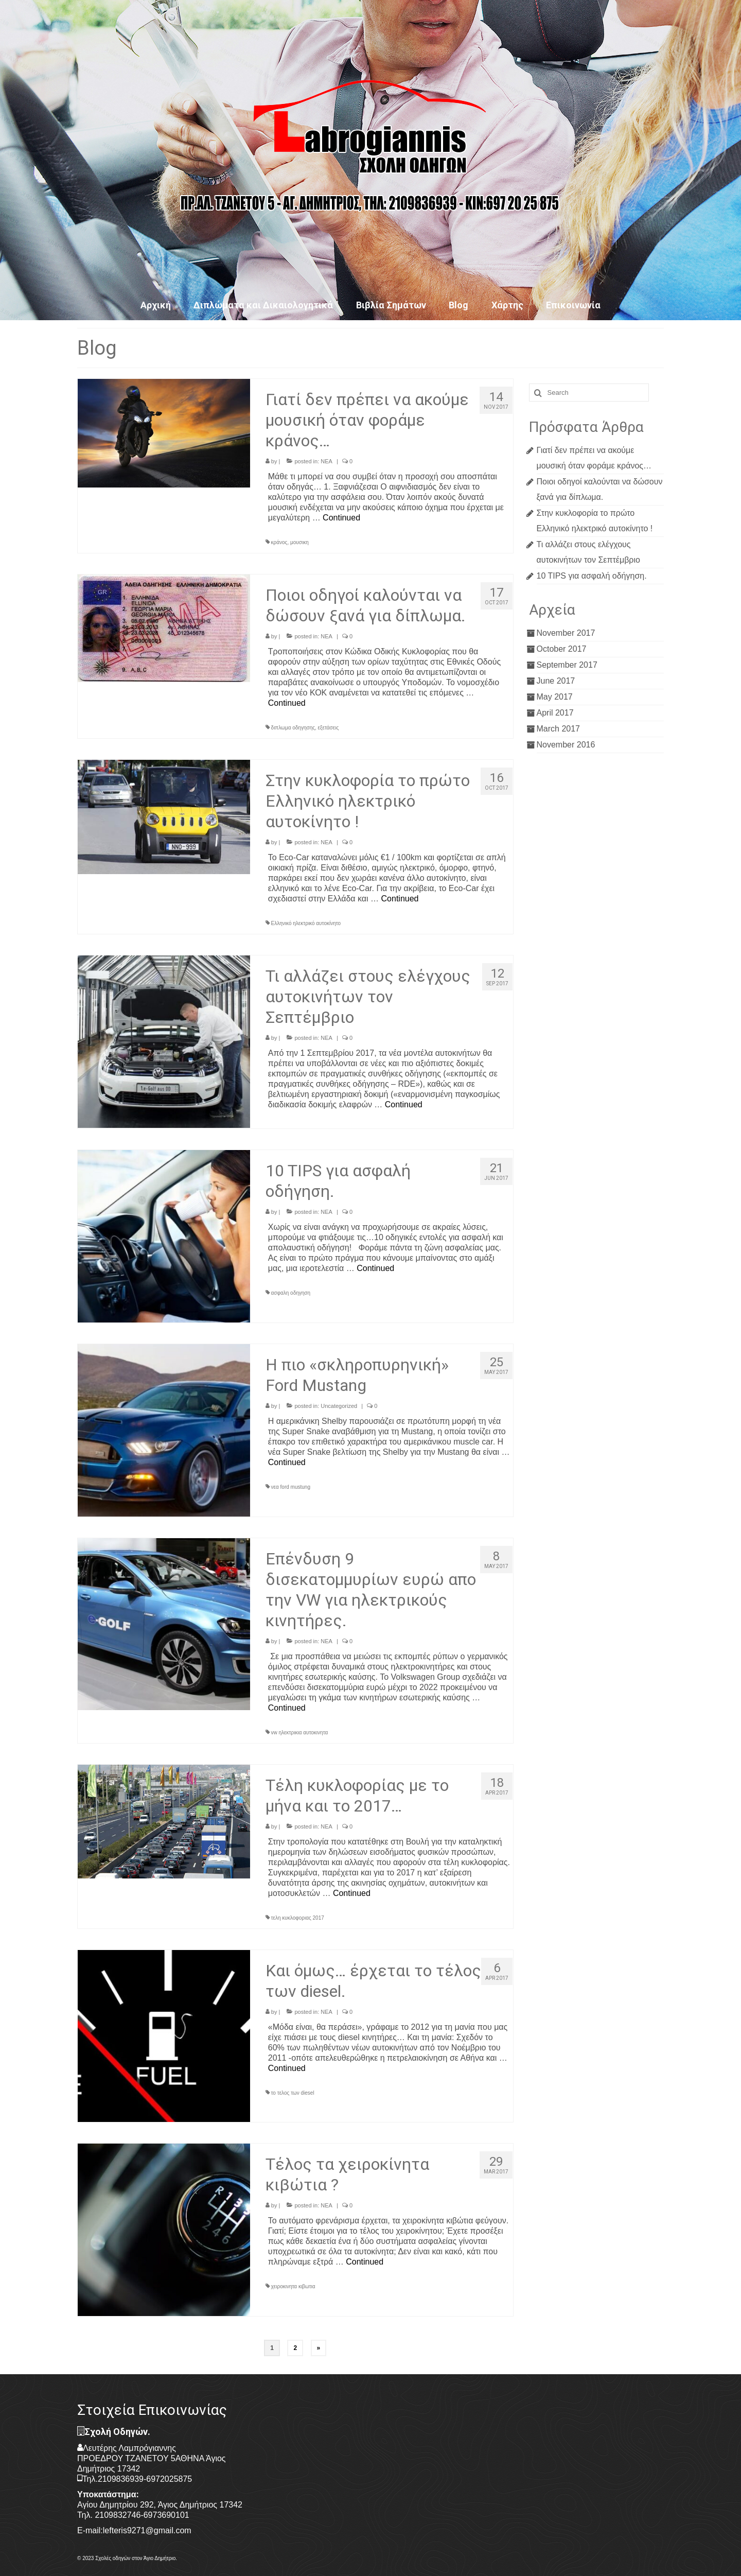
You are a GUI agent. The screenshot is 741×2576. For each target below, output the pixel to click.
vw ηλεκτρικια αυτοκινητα (299, 1732)
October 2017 (562, 649)
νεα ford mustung (290, 1487)
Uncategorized (339, 1406)
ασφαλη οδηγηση (291, 1293)
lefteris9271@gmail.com (147, 2530)
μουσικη (299, 542)
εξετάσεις (328, 727)
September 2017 (567, 664)
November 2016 (566, 744)
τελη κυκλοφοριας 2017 (297, 1918)
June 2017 (556, 680)
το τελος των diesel (292, 2093)
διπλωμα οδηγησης (293, 727)
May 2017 (555, 696)
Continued (341, 517)
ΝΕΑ (326, 461)
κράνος (279, 542)
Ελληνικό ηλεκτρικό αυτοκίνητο (306, 923)
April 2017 (555, 712)
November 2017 (566, 633)
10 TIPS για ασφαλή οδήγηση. (592, 575)
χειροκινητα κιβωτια (293, 2286)
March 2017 (558, 728)
